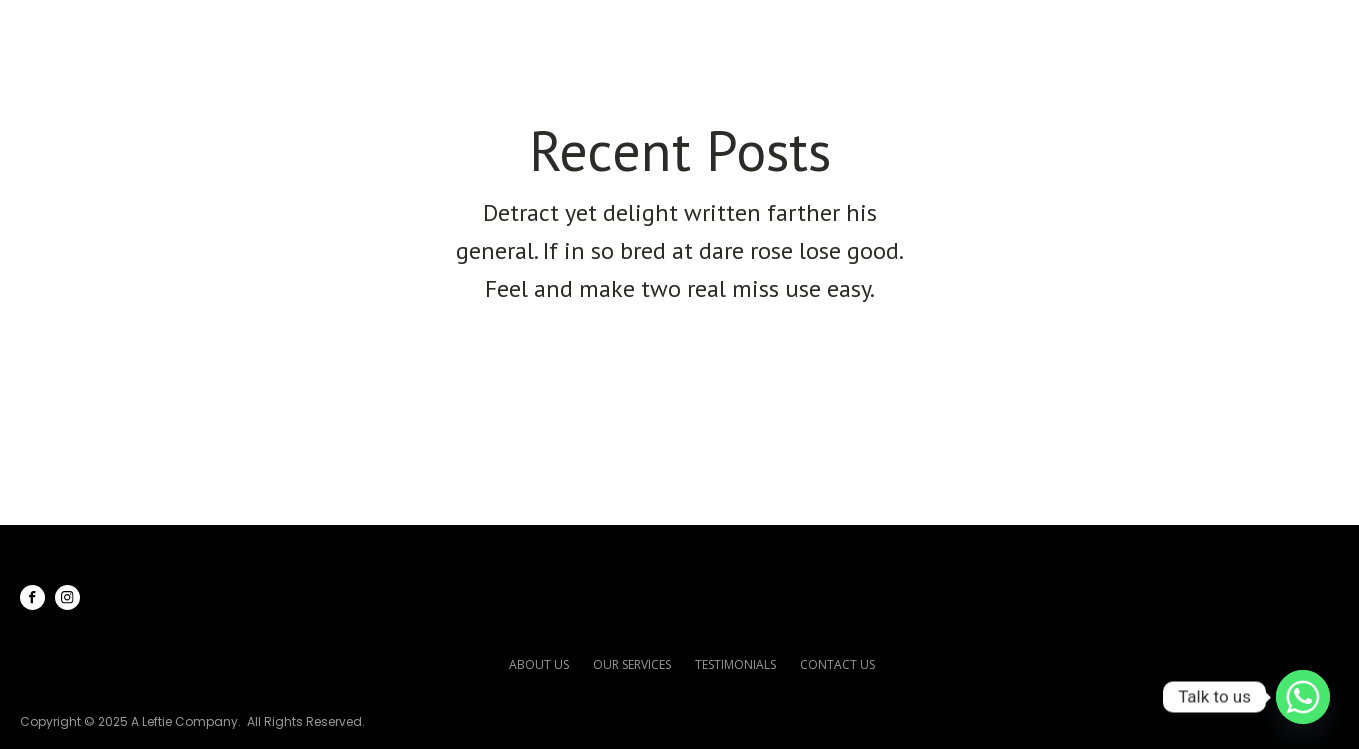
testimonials (735, 664)
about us (539, 664)
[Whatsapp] (1303, 697)
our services (632, 664)
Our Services (896, 30)
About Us (744, 30)
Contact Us (1246, 30)
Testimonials (1080, 30)
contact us (837, 664)
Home (632, 30)
